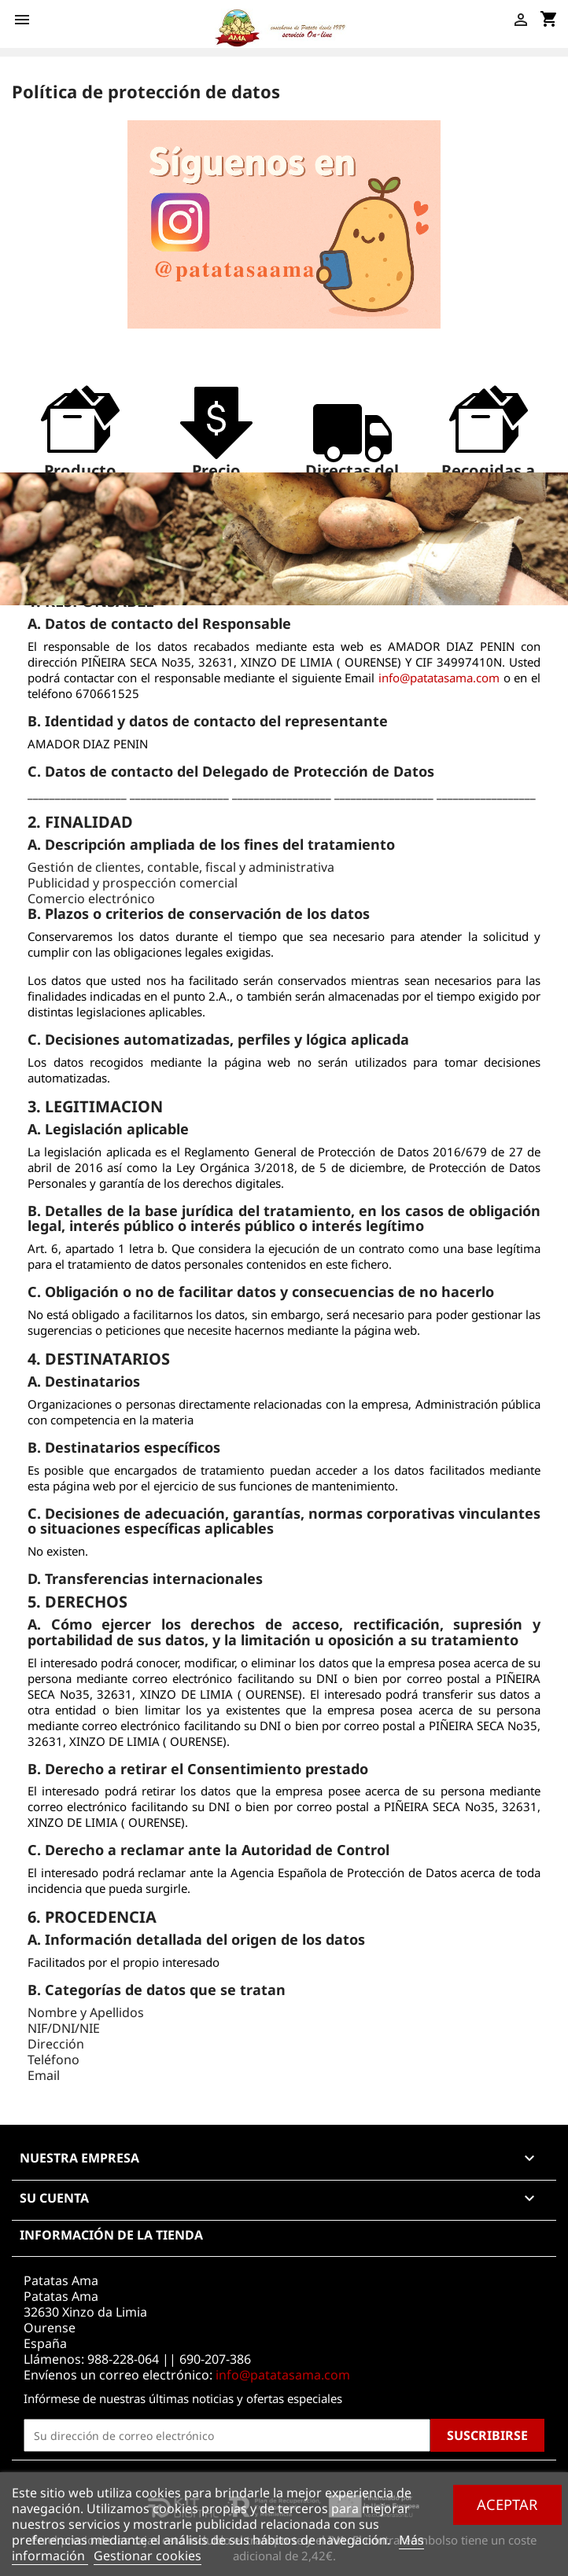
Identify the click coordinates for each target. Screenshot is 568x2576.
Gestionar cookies (147, 2555)
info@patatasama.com (439, 677)
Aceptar (507, 2504)
